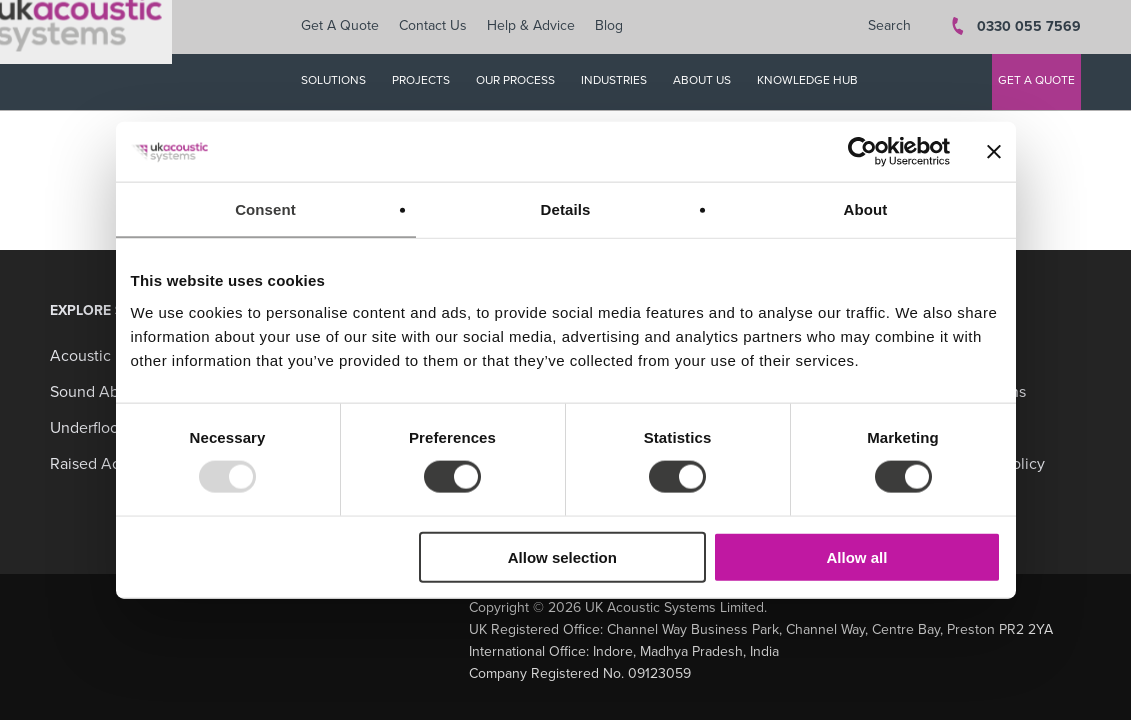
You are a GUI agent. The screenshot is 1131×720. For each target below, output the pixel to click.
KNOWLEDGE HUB (817, 82)
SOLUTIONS (343, 82)
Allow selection (562, 556)
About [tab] (866, 209)
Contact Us (443, 27)
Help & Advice (541, 27)
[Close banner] (994, 152)
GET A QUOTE (1036, 82)
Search (889, 27)
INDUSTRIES (624, 82)
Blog (619, 27)
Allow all (857, 556)
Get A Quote (350, 27)
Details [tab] (566, 209)
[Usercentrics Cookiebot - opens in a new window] (862, 152)
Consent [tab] (265, 209)
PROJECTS (431, 82)
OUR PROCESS (525, 82)
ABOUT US (712, 82)
